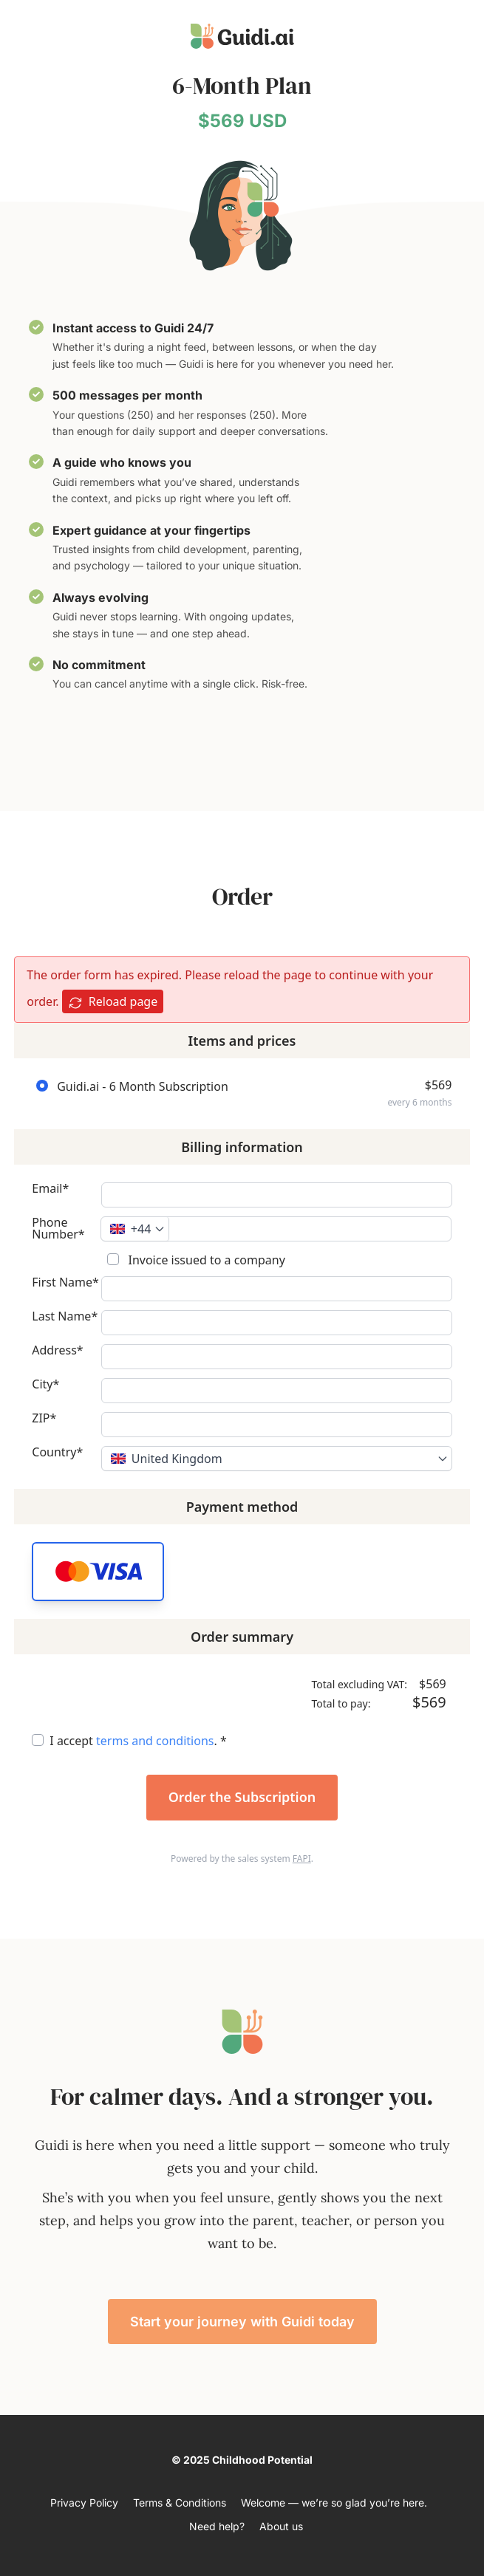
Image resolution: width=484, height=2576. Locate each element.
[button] (98, 1571)
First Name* (65, 1283)
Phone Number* (58, 1228)
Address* (57, 1351)
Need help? (217, 2526)
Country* (57, 1453)
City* (45, 1385)
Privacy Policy (84, 2502)
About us (281, 2526)
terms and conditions (155, 1741)
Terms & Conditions (179, 2502)
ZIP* (44, 1419)
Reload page (113, 1001)
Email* (50, 1189)
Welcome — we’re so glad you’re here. (334, 2502)
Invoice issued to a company (205, 1260)
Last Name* (65, 1317)
